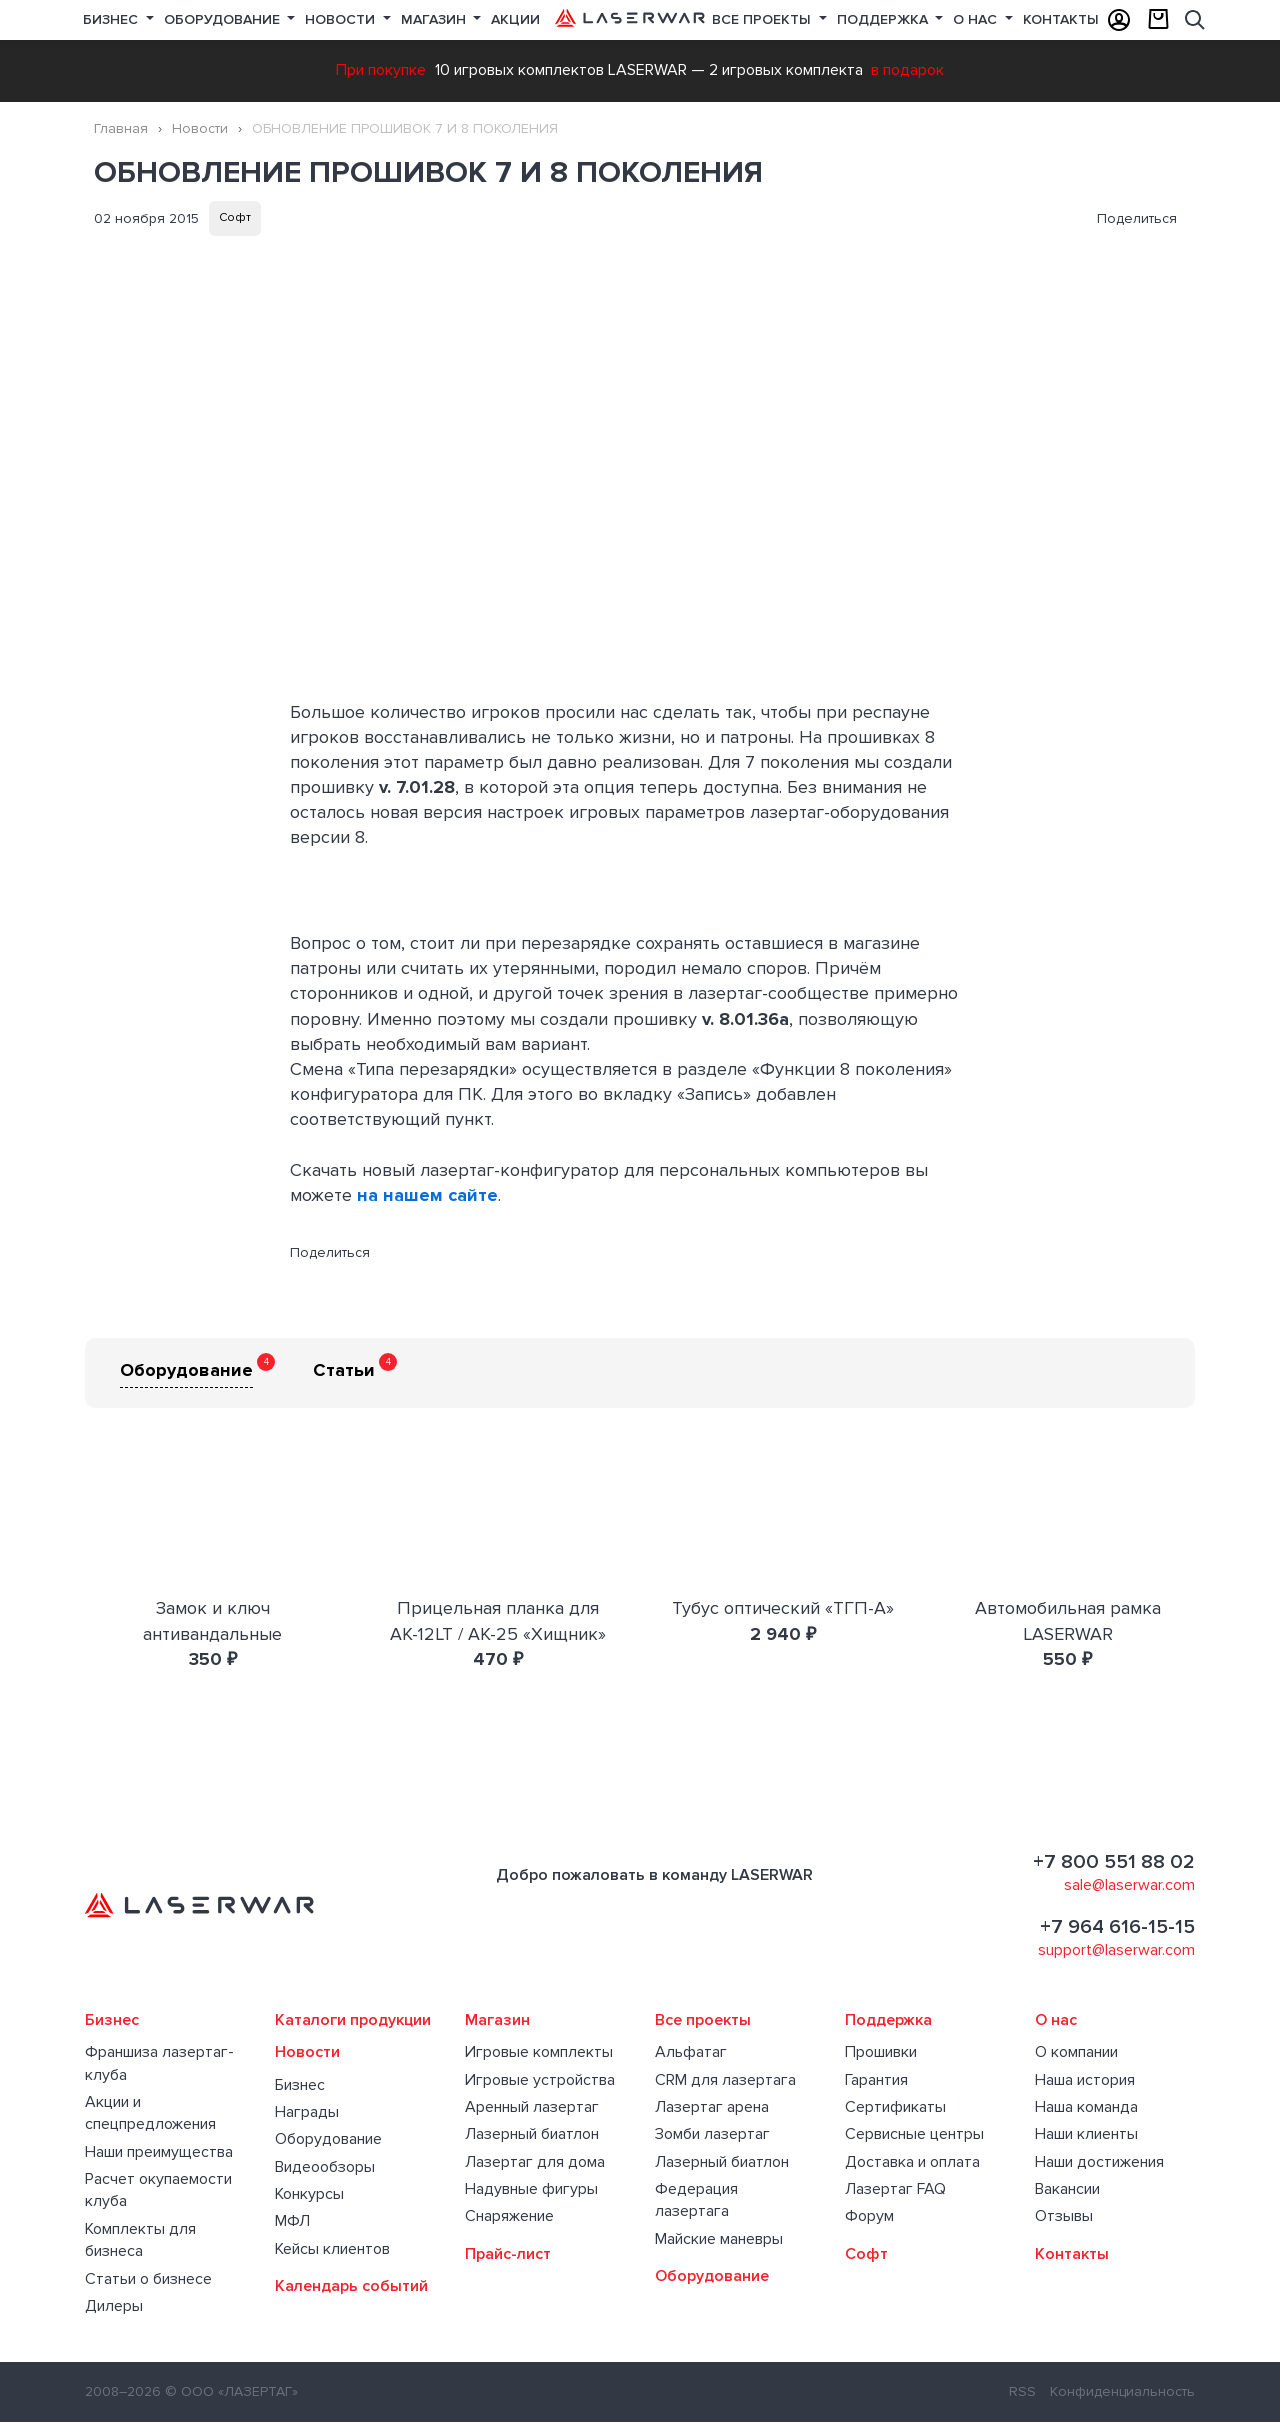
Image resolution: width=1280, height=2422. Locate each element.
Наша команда (1086, 2107)
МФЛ (292, 2221)
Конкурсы (309, 2194)
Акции (515, 19)
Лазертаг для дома (535, 2162)
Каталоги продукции (353, 2020)
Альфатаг (691, 2052)
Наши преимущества (159, 2152)
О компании (1076, 2052)
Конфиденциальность (1122, 2391)
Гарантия (876, 2080)
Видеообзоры (325, 2167)
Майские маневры (719, 2239)
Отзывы (1064, 2216)
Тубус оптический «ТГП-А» (783, 1608)
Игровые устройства (540, 2080)
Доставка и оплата (912, 2162)
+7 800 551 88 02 (1114, 1862)
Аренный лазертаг (532, 2107)
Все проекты (703, 2020)
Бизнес (112, 19)
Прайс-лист (508, 2254)
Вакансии (1067, 2189)
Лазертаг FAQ (895, 2189)
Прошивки (881, 2052)
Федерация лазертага (696, 2200)
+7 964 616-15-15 (1117, 1927)
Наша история (1085, 2080)
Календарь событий (351, 2286)
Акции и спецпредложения (150, 2113)
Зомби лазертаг (712, 2134)
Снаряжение (509, 2216)
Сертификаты (895, 2107)
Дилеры (114, 2306)
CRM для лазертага (725, 2080)
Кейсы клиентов (332, 2249)
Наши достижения (1099, 2162)
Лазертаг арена (712, 2107)
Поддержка (884, 19)
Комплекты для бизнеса (140, 2240)
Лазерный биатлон (532, 2134)
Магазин (435, 19)
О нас (977, 19)
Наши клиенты (1086, 2134)
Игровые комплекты (539, 2052)
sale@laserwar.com (1129, 1885)
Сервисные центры (914, 2134)
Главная (121, 128)
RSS (1022, 2391)
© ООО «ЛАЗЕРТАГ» (231, 2391)
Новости (342, 19)
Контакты (1061, 19)
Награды (307, 2112)
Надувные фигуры (531, 2189)
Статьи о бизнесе (148, 2279)
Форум (869, 2216)
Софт (235, 217)
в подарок (907, 70)
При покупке (381, 70)
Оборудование (224, 19)
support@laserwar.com (1116, 1950)
